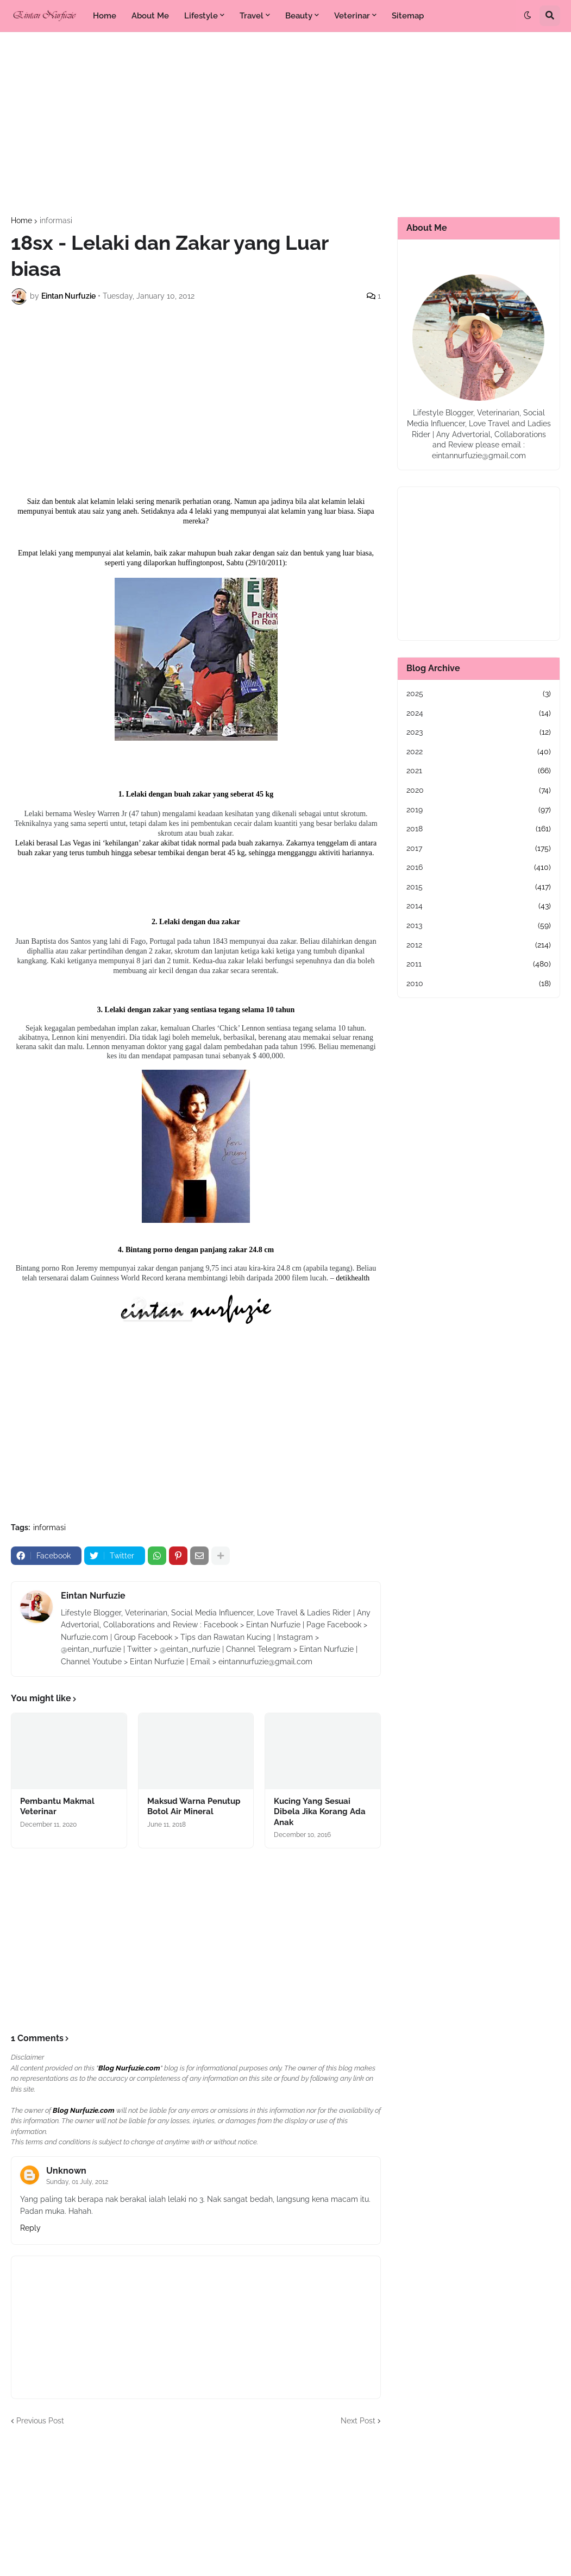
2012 (478, 945)
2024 (478, 713)
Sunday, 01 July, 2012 (77, 2182)
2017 (478, 848)
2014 (478, 906)
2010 (478, 983)
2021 (478, 771)
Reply (30, 2228)
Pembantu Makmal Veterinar (57, 1806)
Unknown (66, 2170)
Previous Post (40, 2420)
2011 (478, 964)
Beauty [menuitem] (298, 16)
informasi (56, 220)
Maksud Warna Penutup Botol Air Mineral (194, 1806)
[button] (527, 15)
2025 (478, 694)
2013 (478, 925)
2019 (478, 810)
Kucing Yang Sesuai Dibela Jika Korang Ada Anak (320, 1811)
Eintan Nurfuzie (93, 1595)
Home (21, 220)
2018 (478, 829)
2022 (478, 752)
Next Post (358, 2420)
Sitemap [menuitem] (408, 16)
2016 (478, 867)
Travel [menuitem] (251, 16)
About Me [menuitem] (150, 16)
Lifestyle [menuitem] (201, 16)
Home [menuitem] (104, 16)
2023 (478, 732)
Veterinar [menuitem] (352, 16)
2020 (478, 790)
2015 (478, 887)
